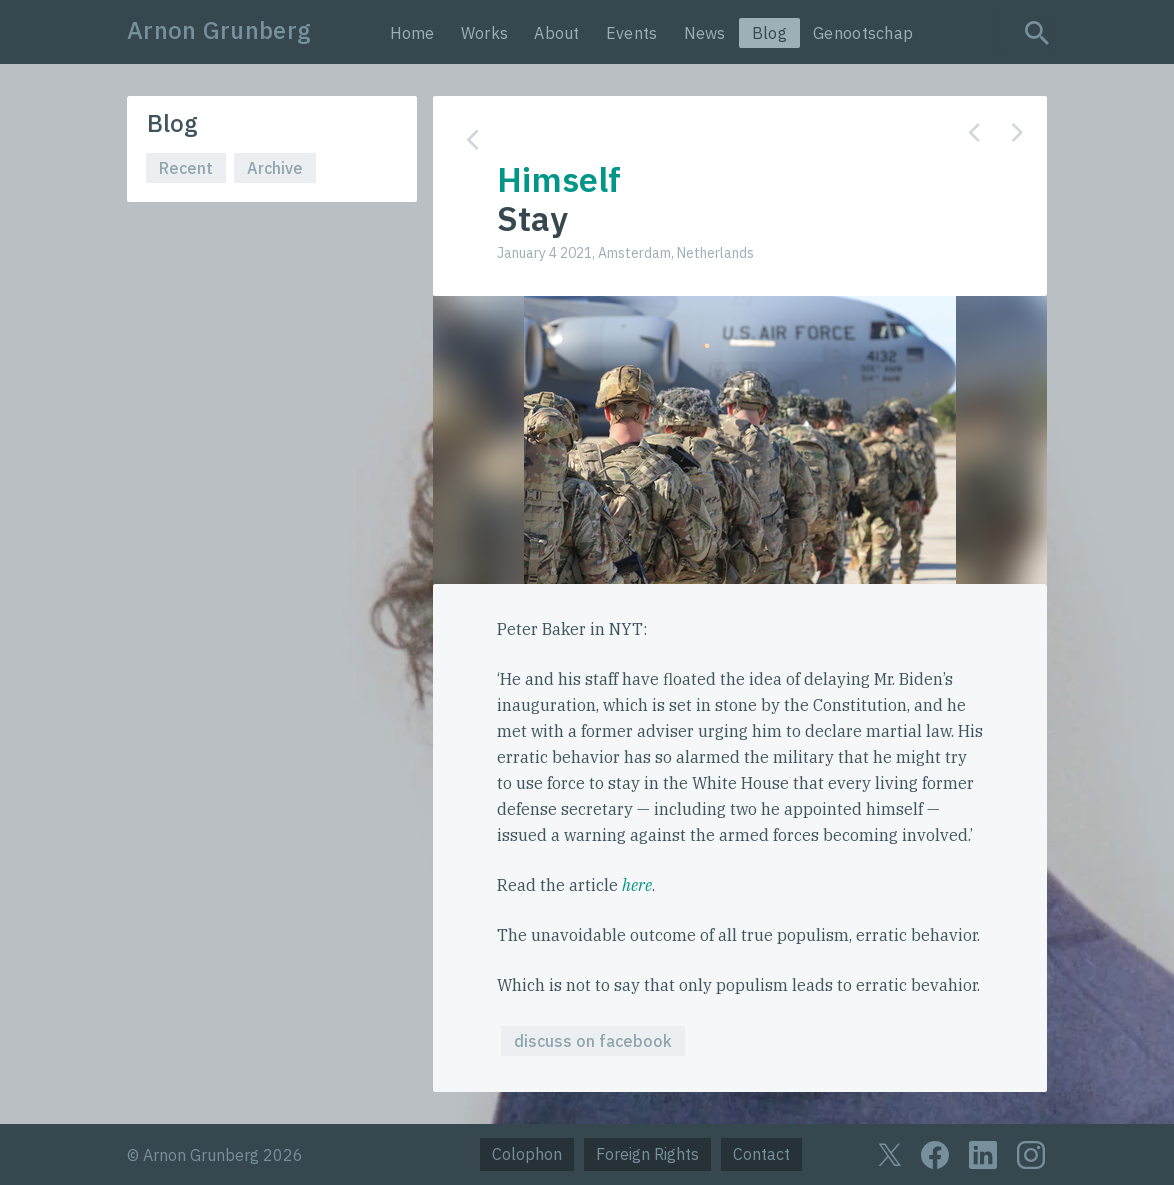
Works (485, 33)
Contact (761, 1154)
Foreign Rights (647, 1154)
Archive (275, 168)
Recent (186, 168)
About (557, 33)
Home (412, 33)
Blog (769, 33)
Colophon (527, 1154)
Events (632, 33)
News (705, 33)
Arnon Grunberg (219, 30)
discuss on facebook (593, 1041)
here (637, 885)
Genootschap (863, 33)
